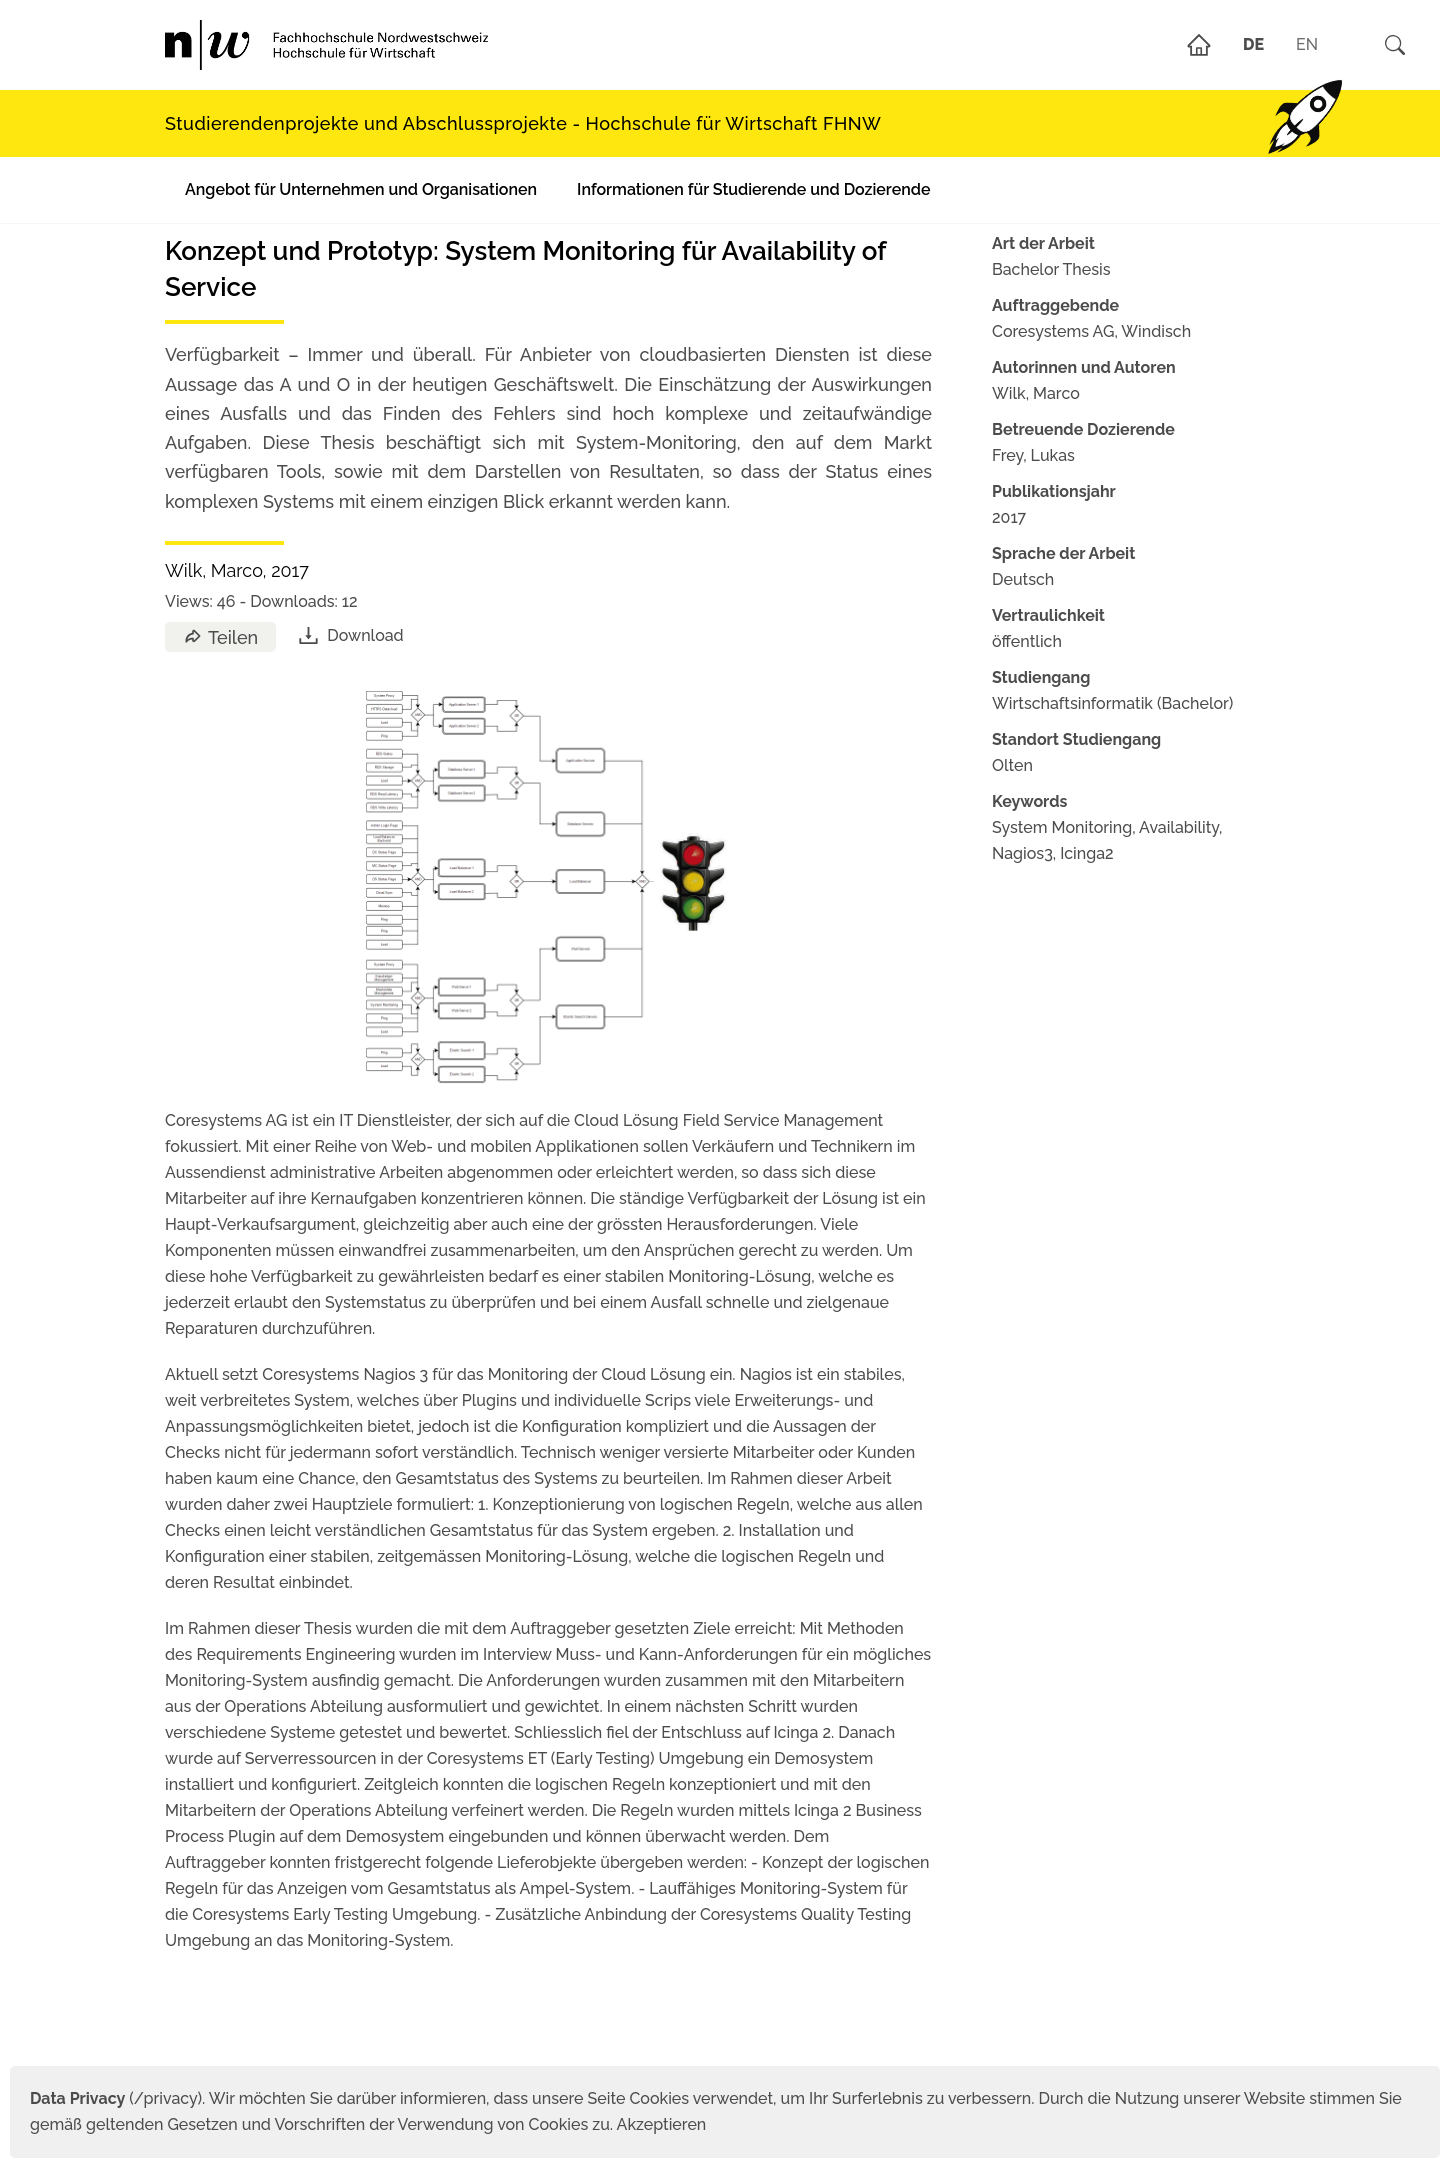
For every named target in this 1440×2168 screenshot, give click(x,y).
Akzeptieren (662, 2124)
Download (349, 635)
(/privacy (113, 2098)
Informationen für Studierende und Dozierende (753, 189)
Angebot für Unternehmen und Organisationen (361, 189)
